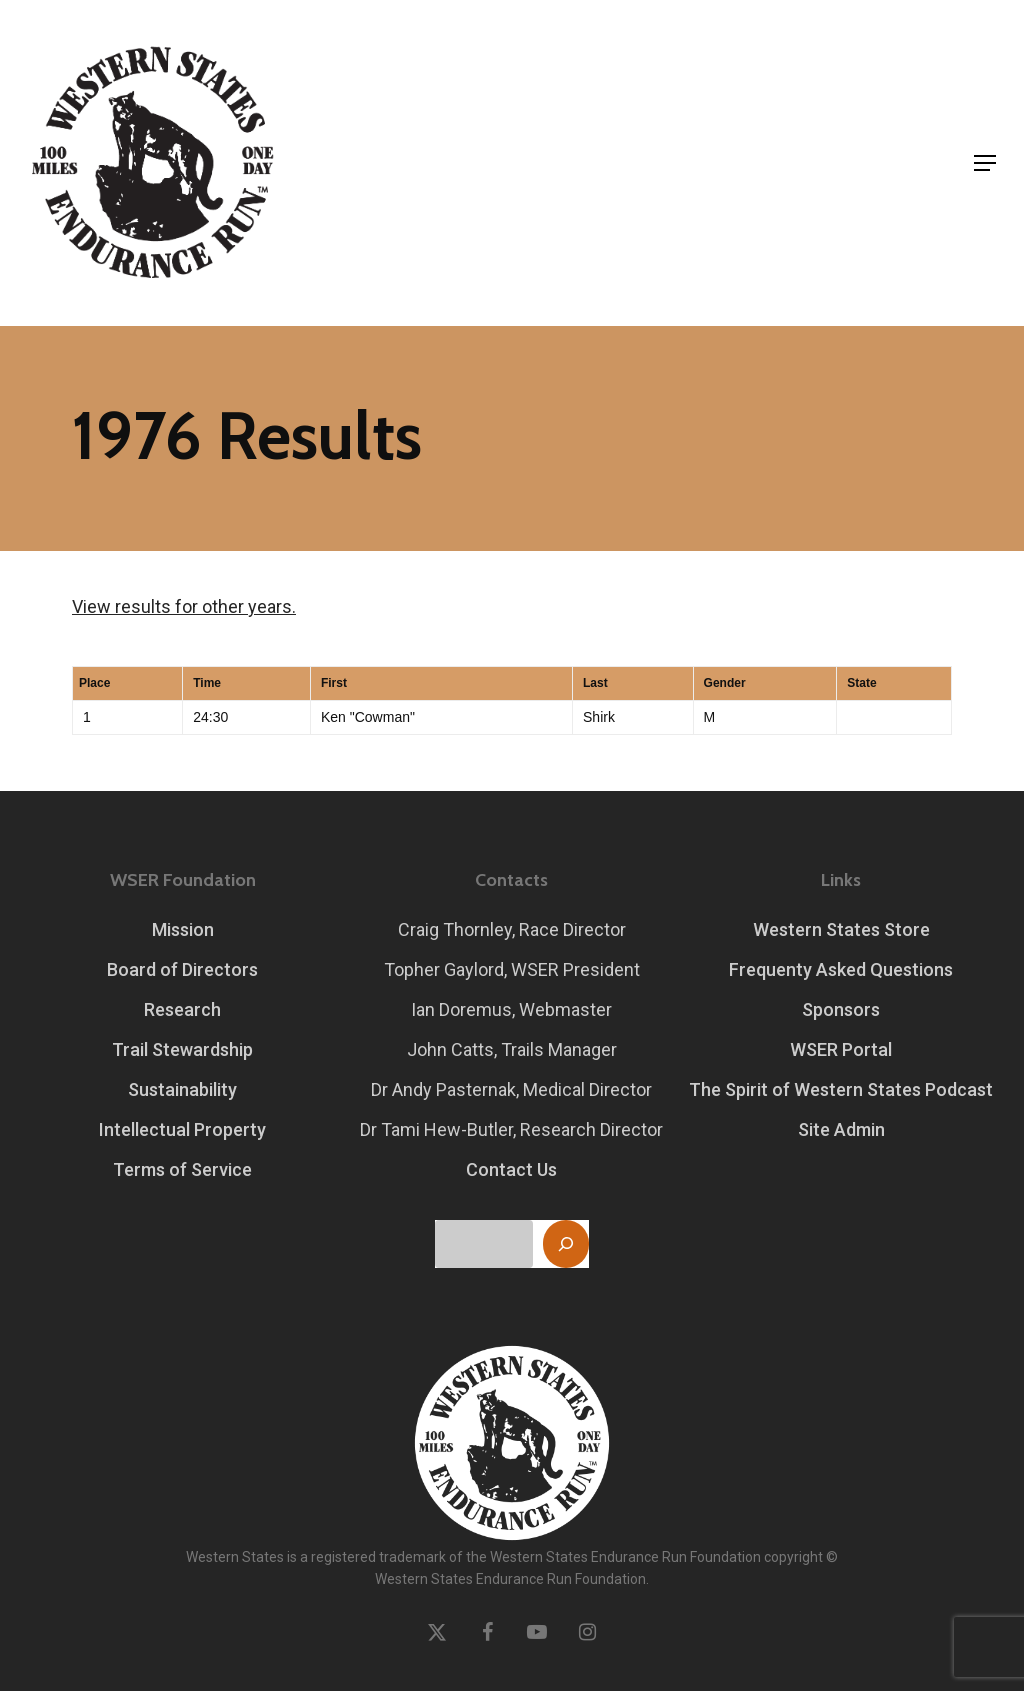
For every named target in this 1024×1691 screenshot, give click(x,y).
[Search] (566, 1244)
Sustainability (182, 1089)
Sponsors (841, 1009)
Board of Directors (182, 969)
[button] (985, 163)
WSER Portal (841, 1049)
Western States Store (841, 929)
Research (182, 1009)
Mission (183, 929)
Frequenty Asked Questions (841, 969)
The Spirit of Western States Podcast (841, 1089)
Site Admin (841, 1129)
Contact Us (511, 1169)
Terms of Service (182, 1169)
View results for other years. (184, 606)
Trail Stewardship (182, 1049)
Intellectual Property (182, 1129)
